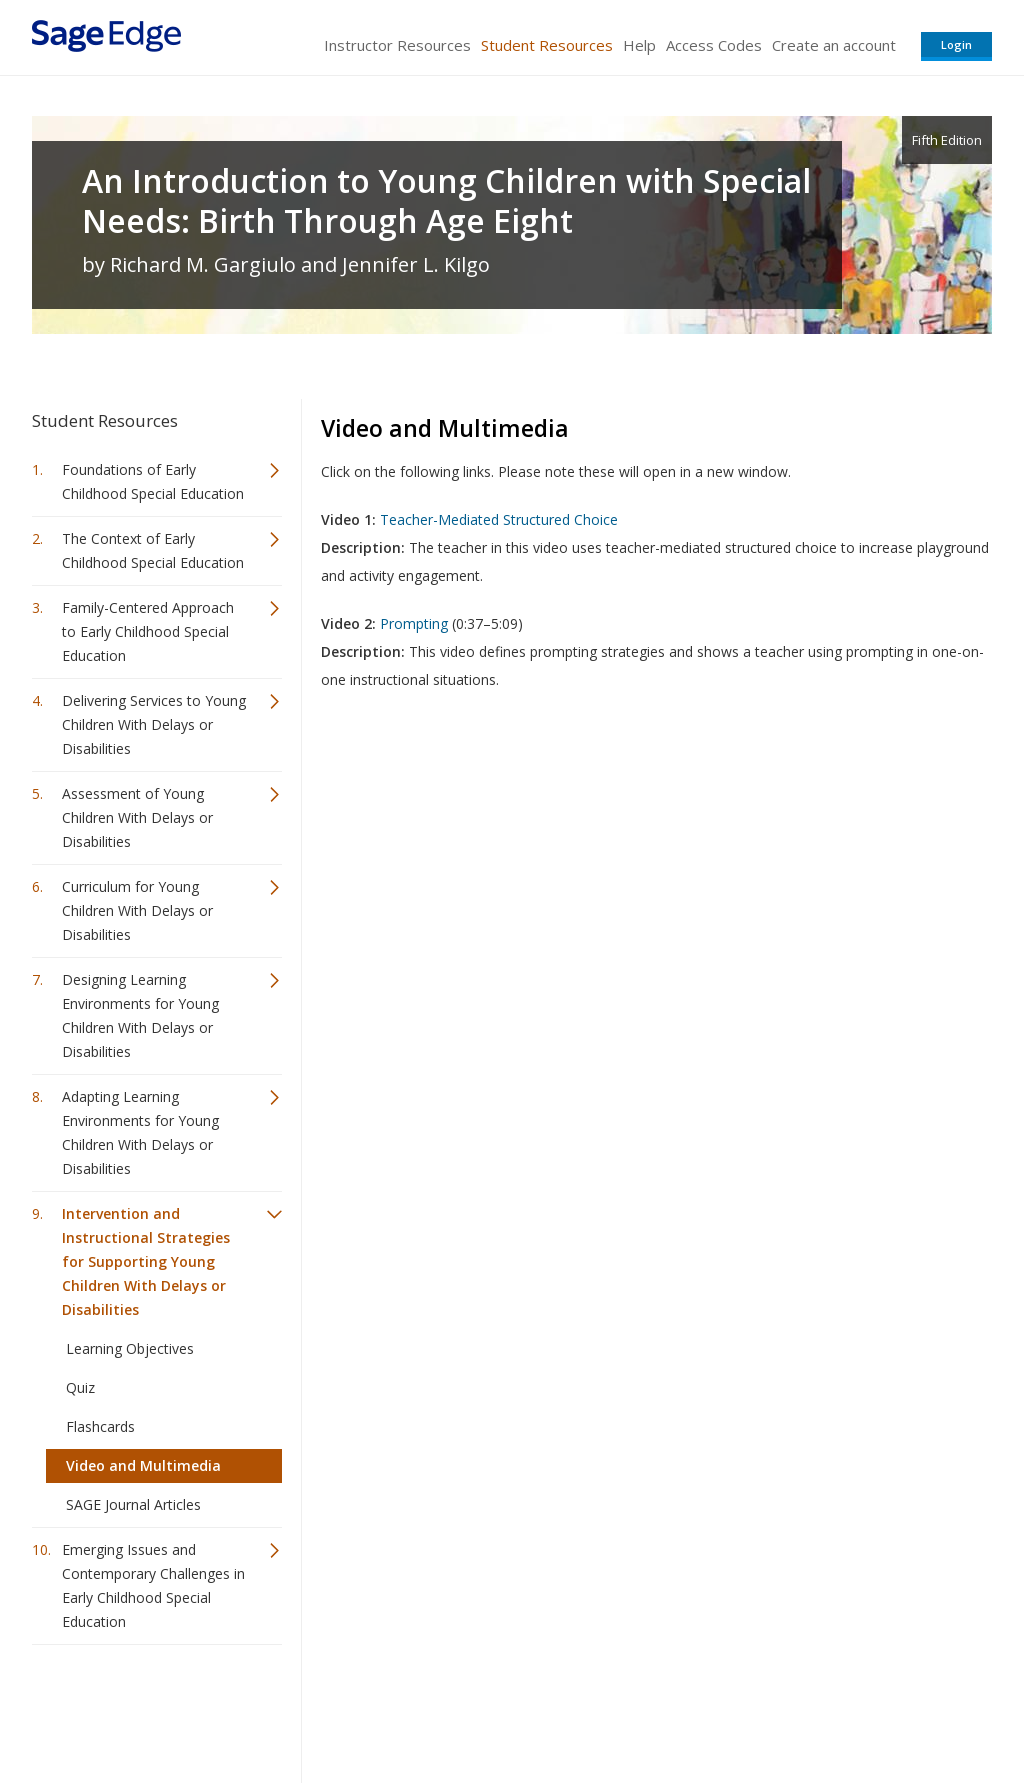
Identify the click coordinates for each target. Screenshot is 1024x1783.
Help (639, 45)
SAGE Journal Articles (133, 1504)
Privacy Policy (860, 1708)
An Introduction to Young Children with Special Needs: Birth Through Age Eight (446, 201)
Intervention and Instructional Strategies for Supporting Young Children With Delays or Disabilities (146, 1261)
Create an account (834, 45)
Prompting (414, 623)
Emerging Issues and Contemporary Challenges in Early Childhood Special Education (153, 1585)
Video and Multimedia (143, 1465)
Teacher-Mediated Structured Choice (499, 519)
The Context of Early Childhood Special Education (153, 550)
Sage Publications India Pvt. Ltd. (322, 1708)
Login (956, 44)
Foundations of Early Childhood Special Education (153, 481)
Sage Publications (146, 1708)
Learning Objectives (130, 1348)
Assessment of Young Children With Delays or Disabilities (137, 817)
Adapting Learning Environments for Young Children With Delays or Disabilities (140, 1132)
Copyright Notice (748, 1708)
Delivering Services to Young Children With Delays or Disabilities (154, 724)
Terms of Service (626, 1708)
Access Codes (714, 45)
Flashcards (100, 1426)
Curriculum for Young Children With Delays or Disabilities (137, 910)
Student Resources (547, 45)
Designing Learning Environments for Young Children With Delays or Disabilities (140, 1015)
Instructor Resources (397, 45)
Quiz (80, 1387)
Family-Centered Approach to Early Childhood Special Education (148, 631)
